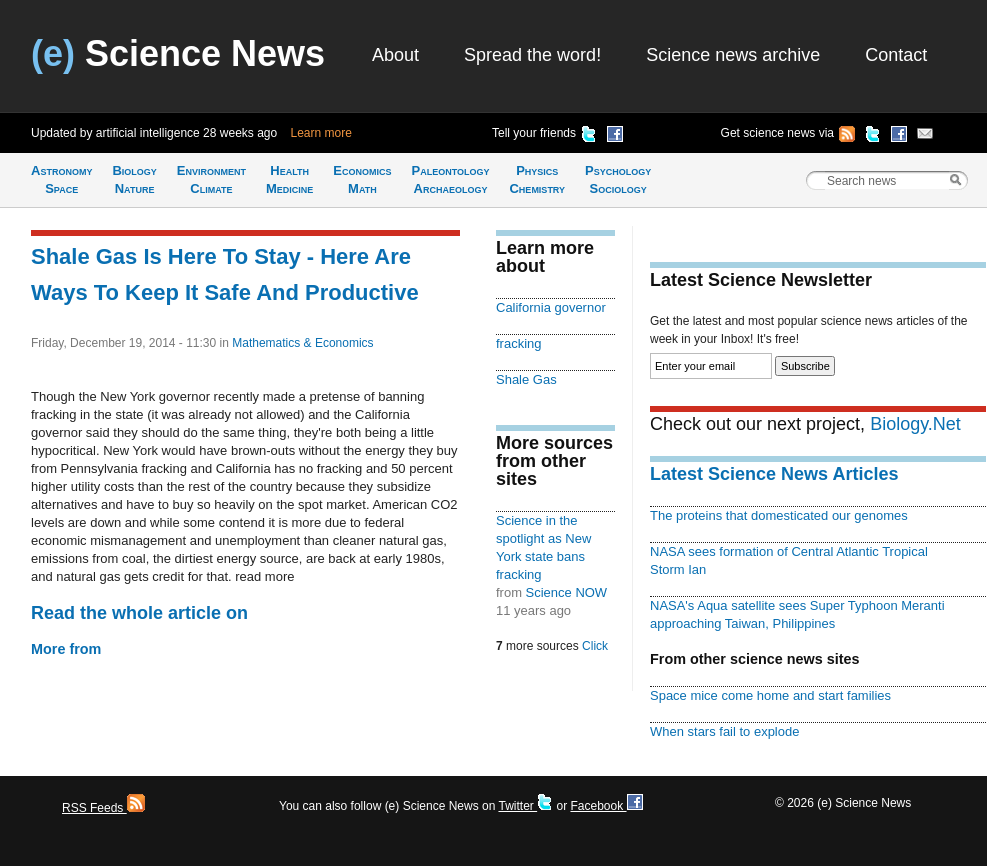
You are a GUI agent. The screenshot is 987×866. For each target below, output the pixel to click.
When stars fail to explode (724, 731)
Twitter (525, 806)
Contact (896, 55)
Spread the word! (532, 55)
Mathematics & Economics (302, 343)
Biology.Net (915, 424)
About (395, 55)
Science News (178, 53)
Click (595, 646)
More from (66, 649)
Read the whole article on (139, 613)
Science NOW (567, 592)
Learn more (321, 133)
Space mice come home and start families (770, 695)
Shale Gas (526, 379)
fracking (518, 343)
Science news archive (733, 55)
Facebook (606, 806)
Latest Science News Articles (774, 474)
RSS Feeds (103, 808)
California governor (551, 307)
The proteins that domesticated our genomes (779, 515)
